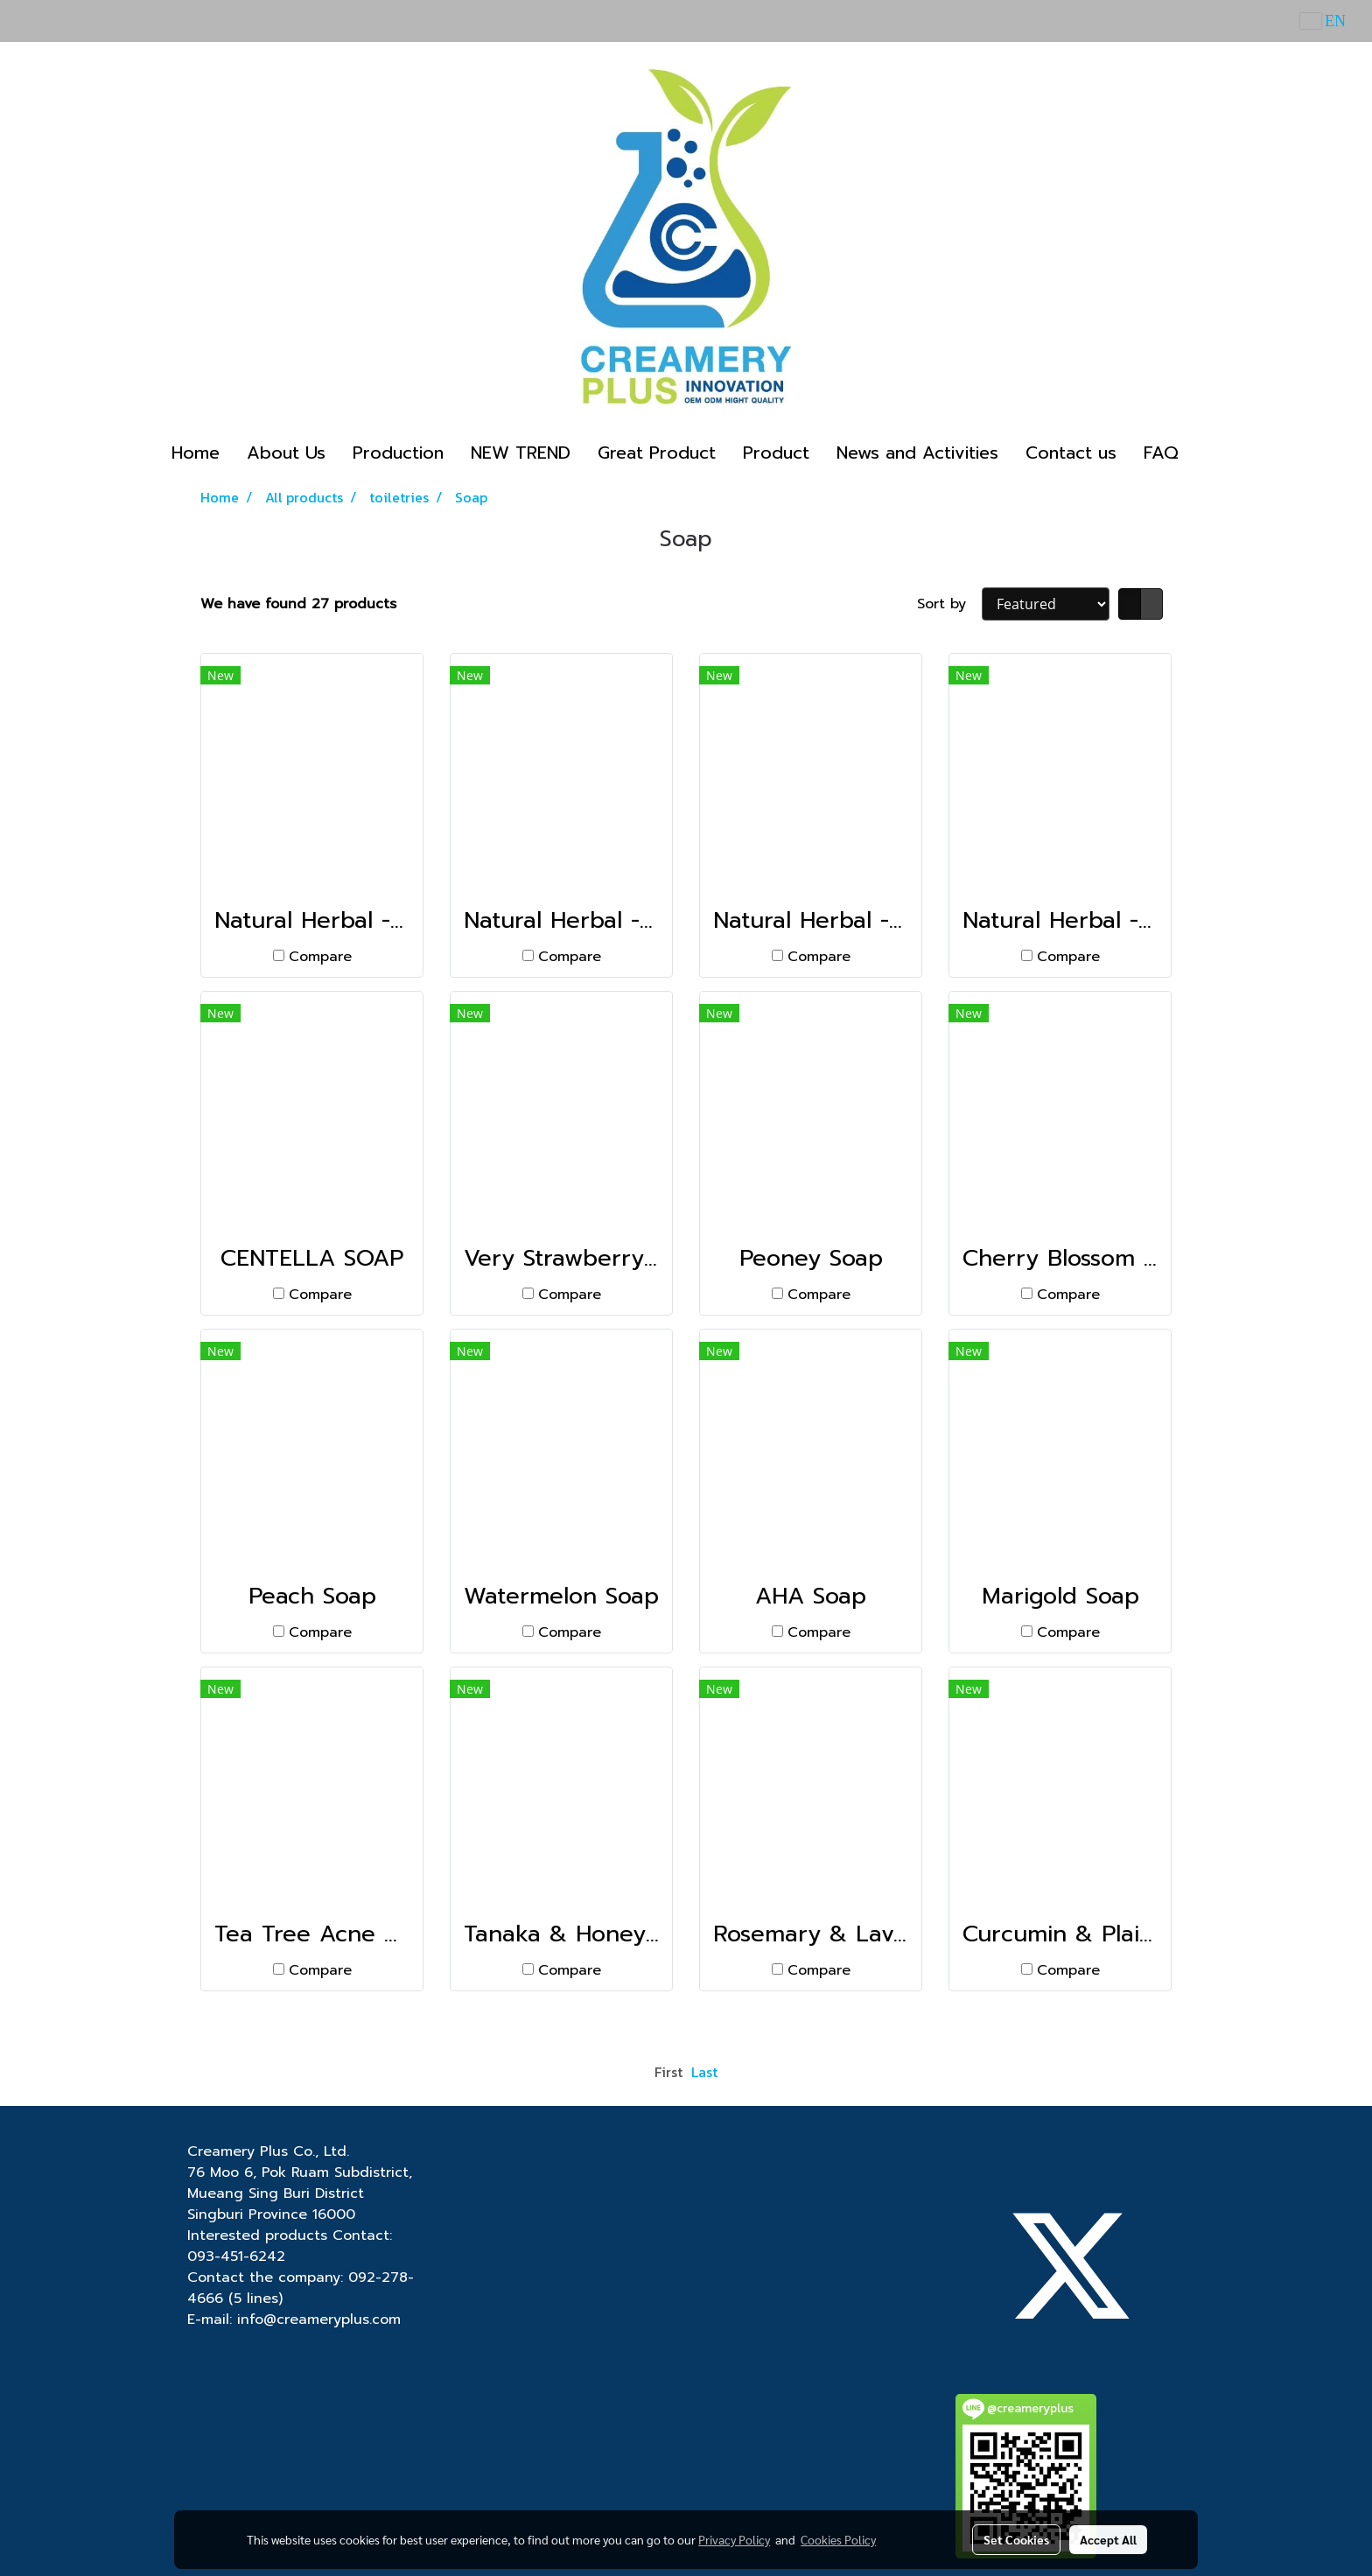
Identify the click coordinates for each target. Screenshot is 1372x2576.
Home (196, 452)
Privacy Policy (734, 2539)
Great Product (657, 452)
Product (776, 452)
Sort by (949, 603)
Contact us (1071, 452)
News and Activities (917, 452)
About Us (286, 452)
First (668, 2071)
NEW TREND (520, 452)
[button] (1207, 453)
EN (1323, 21)
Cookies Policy (838, 2539)
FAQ (1161, 452)
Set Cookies (1016, 2539)
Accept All (1108, 2539)
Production (398, 452)
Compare (320, 956)
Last (704, 2071)
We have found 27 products (298, 603)
